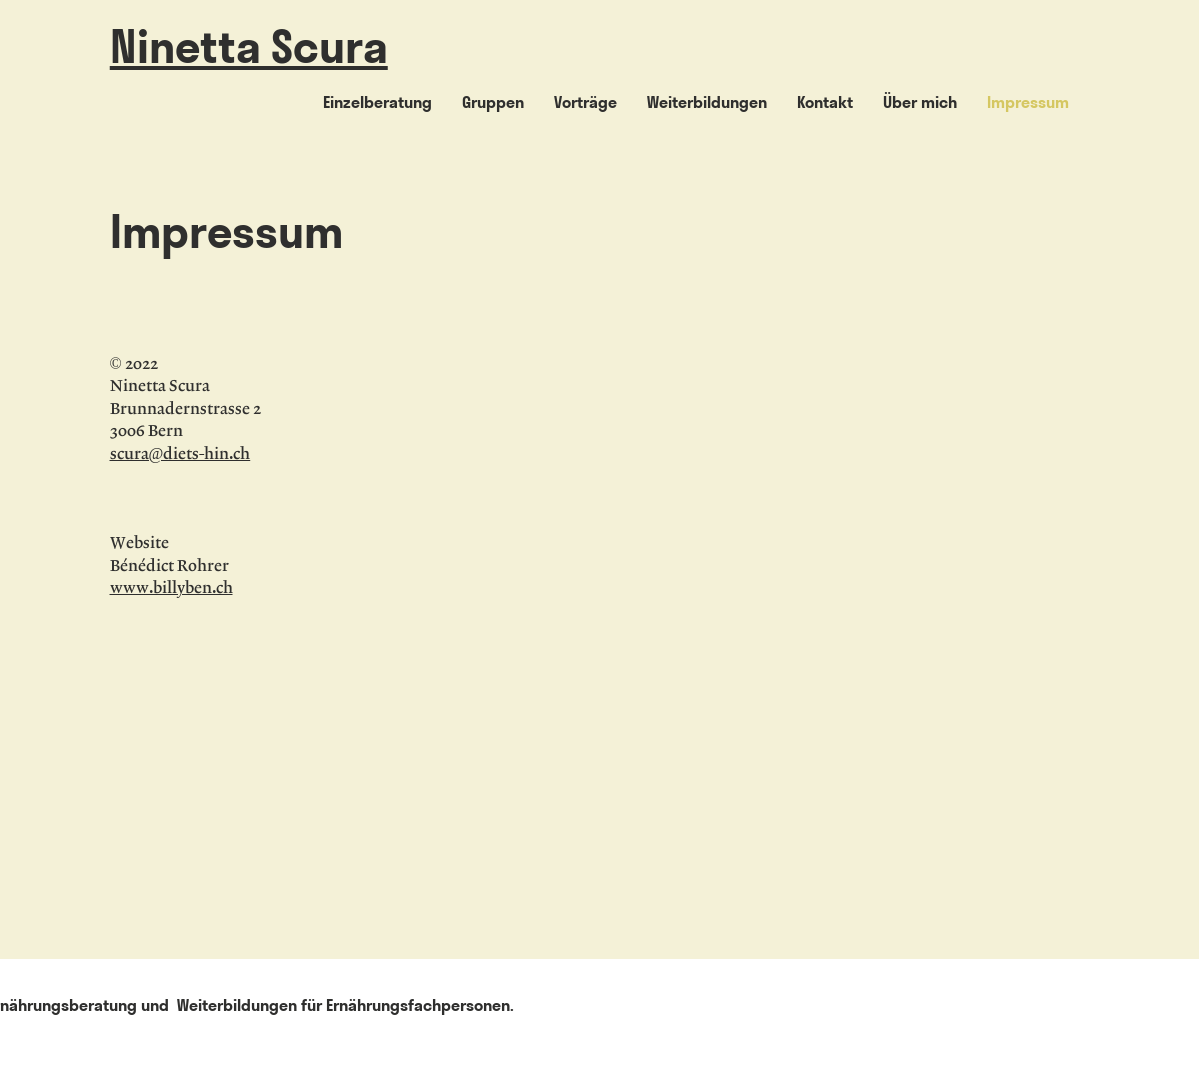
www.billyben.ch (171, 588)
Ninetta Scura (249, 46)
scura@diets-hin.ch (180, 454)
